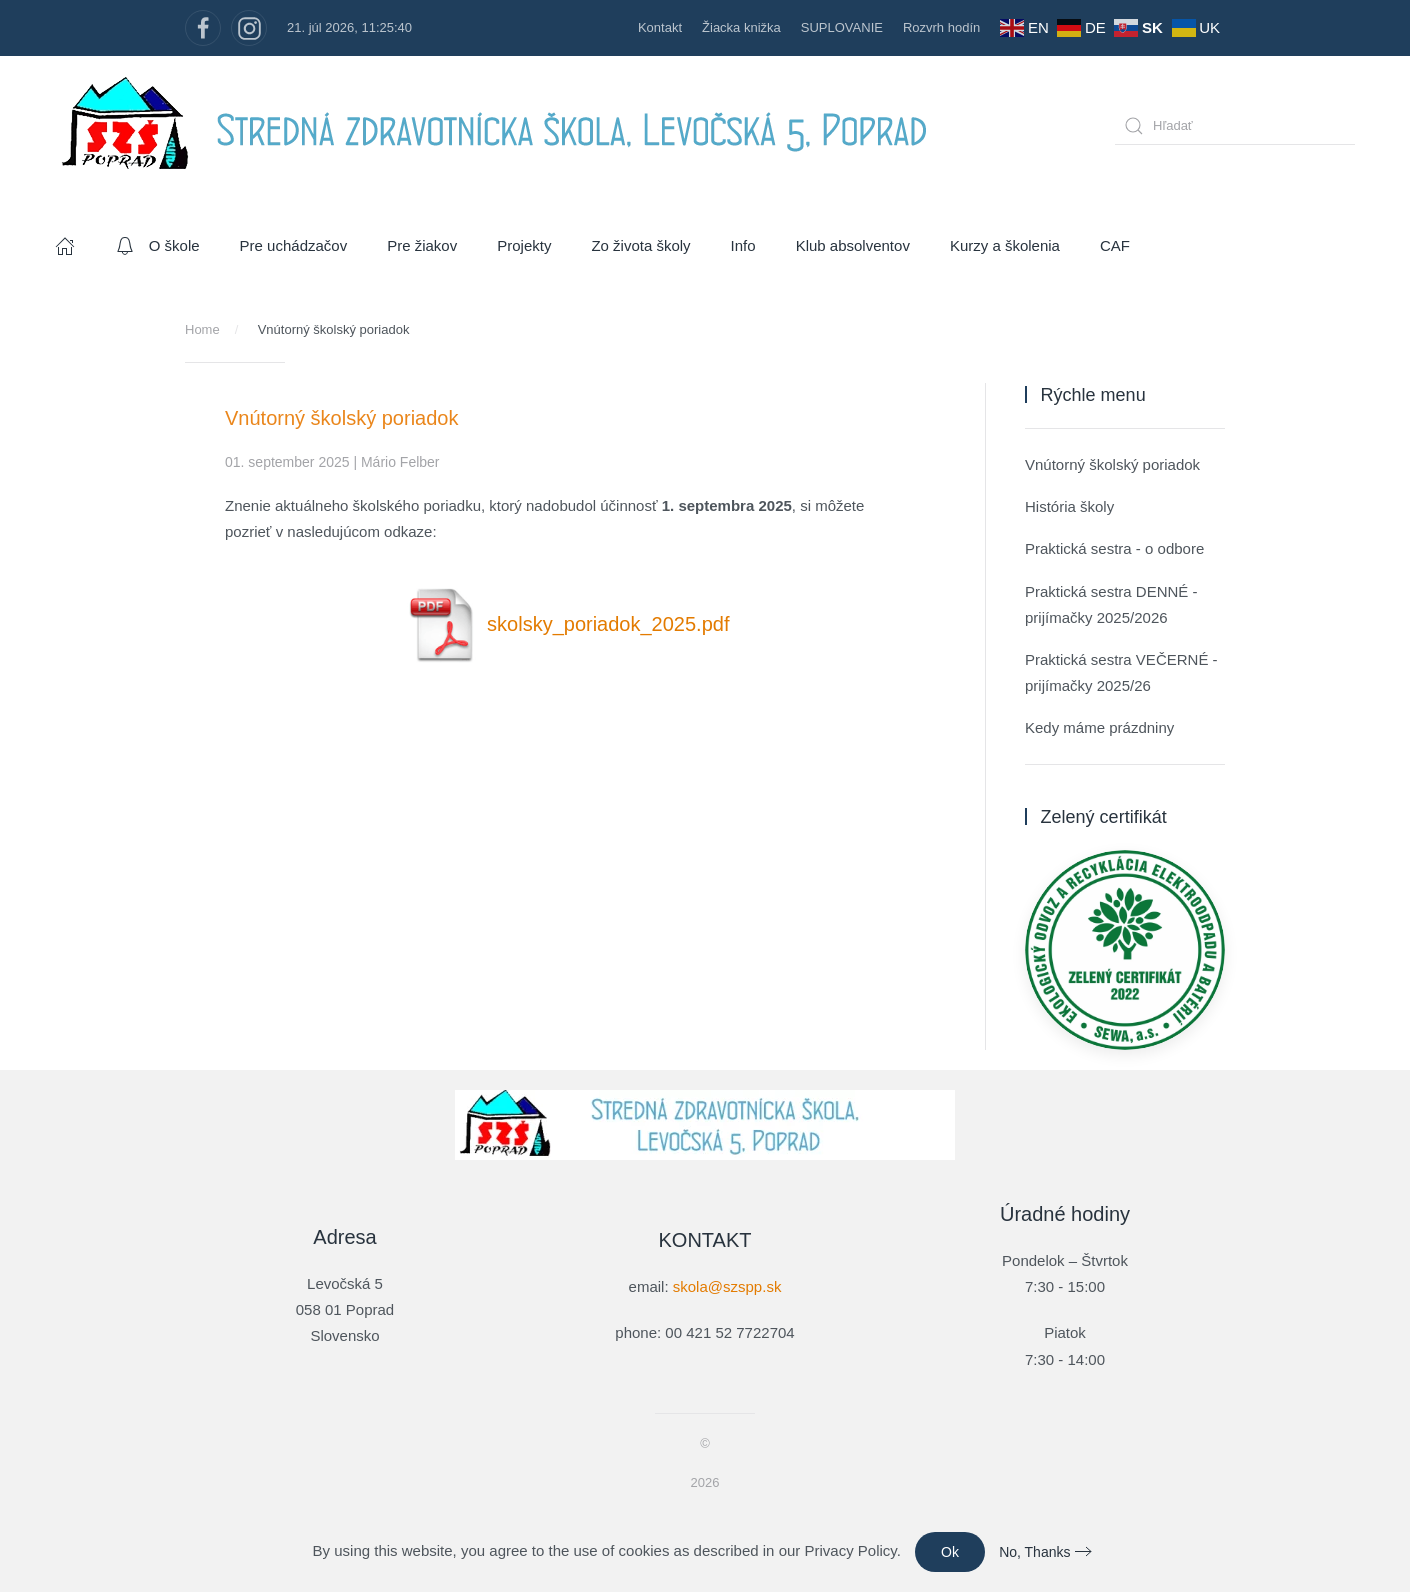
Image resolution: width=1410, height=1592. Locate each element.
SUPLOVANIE (842, 27)
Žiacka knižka (741, 27)
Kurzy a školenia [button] (1005, 245)
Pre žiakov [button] (422, 245)
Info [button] (743, 245)
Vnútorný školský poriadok (1112, 464)
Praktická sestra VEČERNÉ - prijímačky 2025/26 (1121, 672)
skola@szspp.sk (727, 1284)
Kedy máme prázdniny (1099, 727)
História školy (1069, 506)
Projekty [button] (524, 245)
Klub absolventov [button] (853, 245)
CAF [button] (1115, 245)
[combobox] (1235, 126)
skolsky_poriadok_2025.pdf (567, 624)
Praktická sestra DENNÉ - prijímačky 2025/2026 (1111, 604)
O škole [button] (157, 246)
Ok (950, 1552)
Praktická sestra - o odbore (1114, 548)
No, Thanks (1034, 1552)
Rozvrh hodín (941, 27)
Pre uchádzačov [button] (294, 245)
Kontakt (660, 27)
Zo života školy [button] (640, 245)
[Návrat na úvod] (505, 126)
